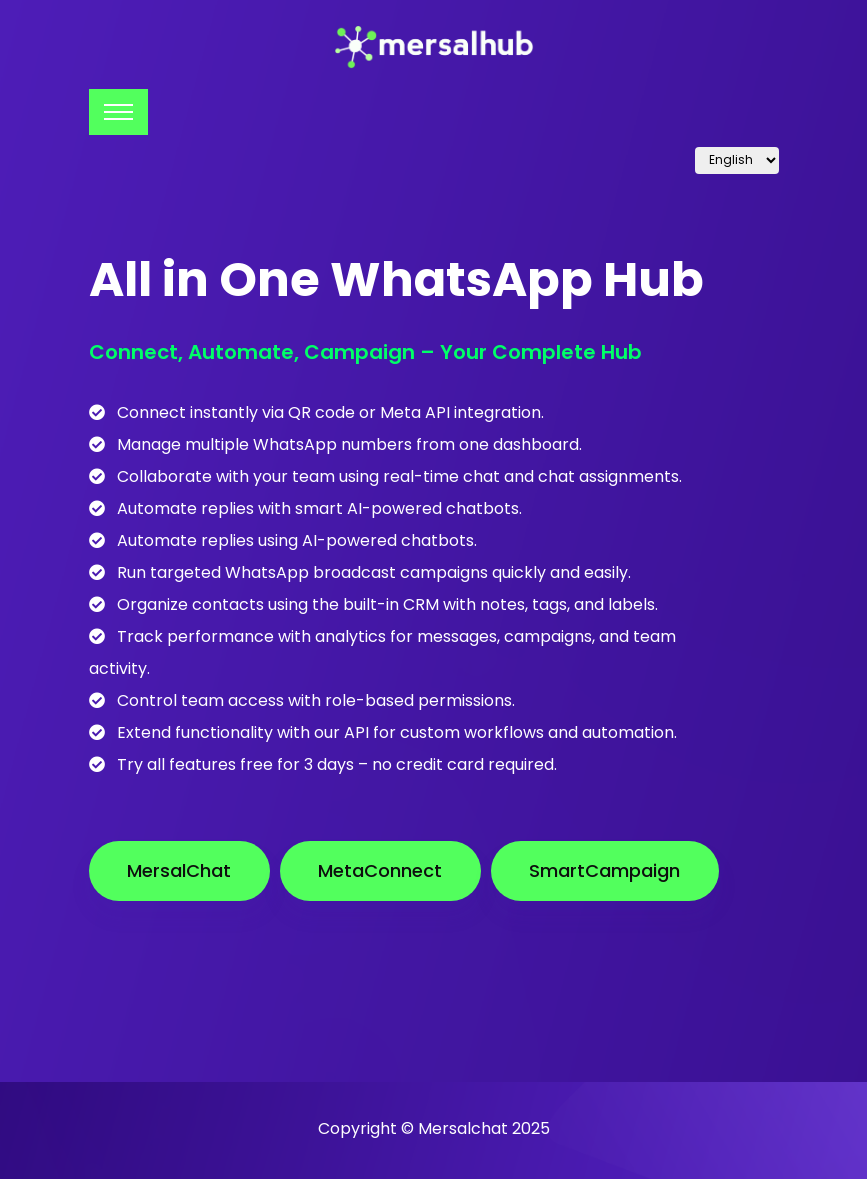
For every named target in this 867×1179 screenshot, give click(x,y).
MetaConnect (380, 870)
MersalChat (179, 870)
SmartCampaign (604, 870)
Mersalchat (463, 1128)
